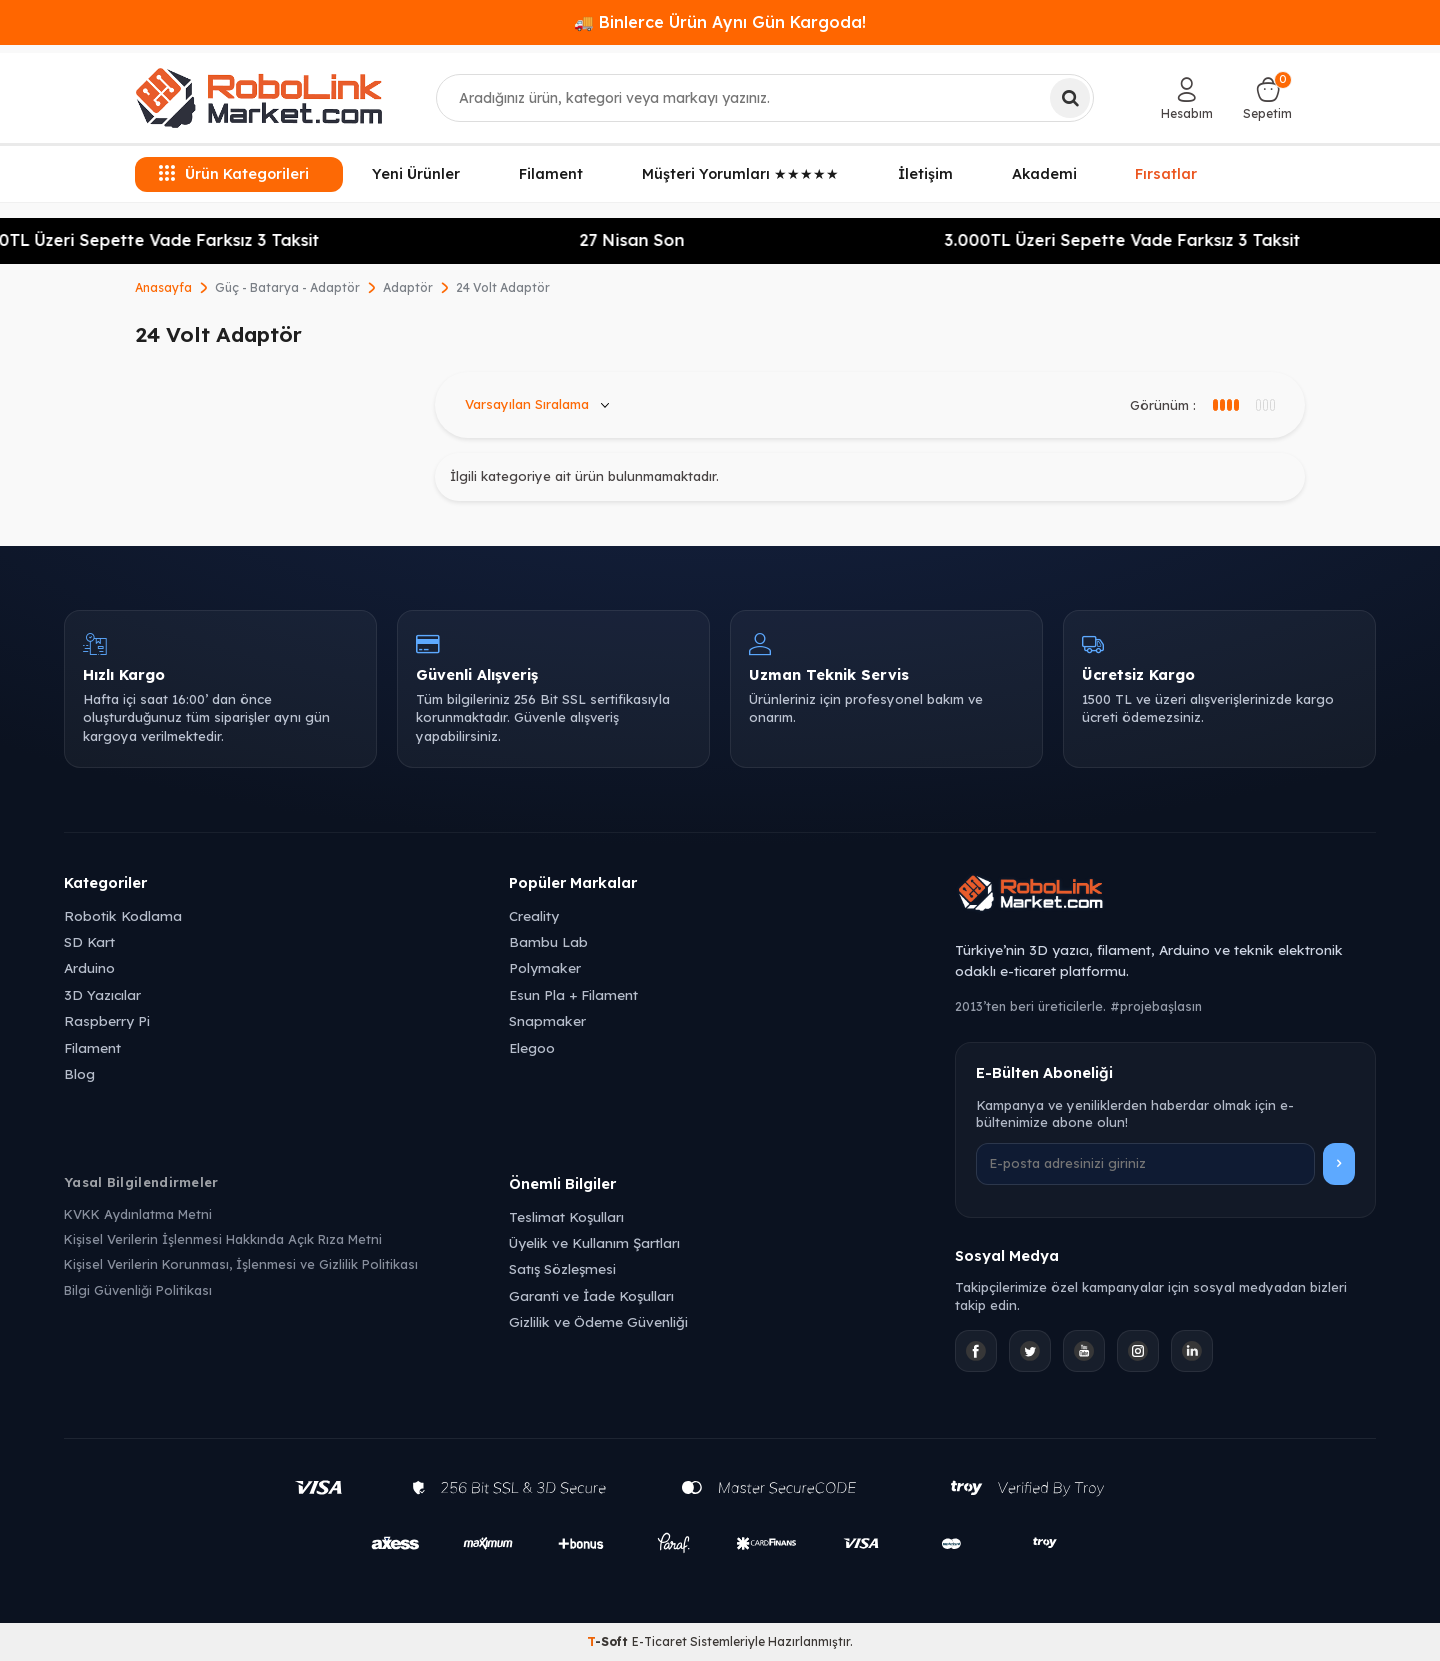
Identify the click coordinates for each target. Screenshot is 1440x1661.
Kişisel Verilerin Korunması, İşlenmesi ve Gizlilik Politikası (241, 1264)
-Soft (609, 1641)
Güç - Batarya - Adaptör (287, 287)
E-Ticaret (659, 1641)
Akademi (1044, 174)
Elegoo (532, 1047)
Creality (534, 915)
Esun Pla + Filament (573, 994)
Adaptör (408, 287)
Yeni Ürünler (416, 174)
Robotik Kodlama (123, 915)
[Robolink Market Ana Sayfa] (1165, 896)
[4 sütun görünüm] (1264, 405)
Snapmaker (547, 1020)
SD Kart (89, 941)
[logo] (259, 98)
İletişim (925, 174)
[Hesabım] (1187, 98)
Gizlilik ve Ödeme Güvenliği (598, 1321)
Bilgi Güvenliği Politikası (138, 1290)
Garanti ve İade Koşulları (591, 1295)
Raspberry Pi (107, 1020)
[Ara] (1070, 98)
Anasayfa (163, 287)
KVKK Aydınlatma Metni (138, 1214)
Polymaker (545, 967)
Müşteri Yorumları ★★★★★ (740, 174)
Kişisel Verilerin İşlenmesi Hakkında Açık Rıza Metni (223, 1239)
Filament (551, 174)
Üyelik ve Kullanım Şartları (594, 1242)
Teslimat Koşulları (566, 1216)
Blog (79, 1073)
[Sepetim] (1267, 98)
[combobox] (765, 98)
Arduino (89, 967)
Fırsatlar (1166, 172)
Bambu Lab (548, 941)
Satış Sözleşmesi (562, 1268)
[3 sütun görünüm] (1225, 405)
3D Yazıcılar (102, 994)
